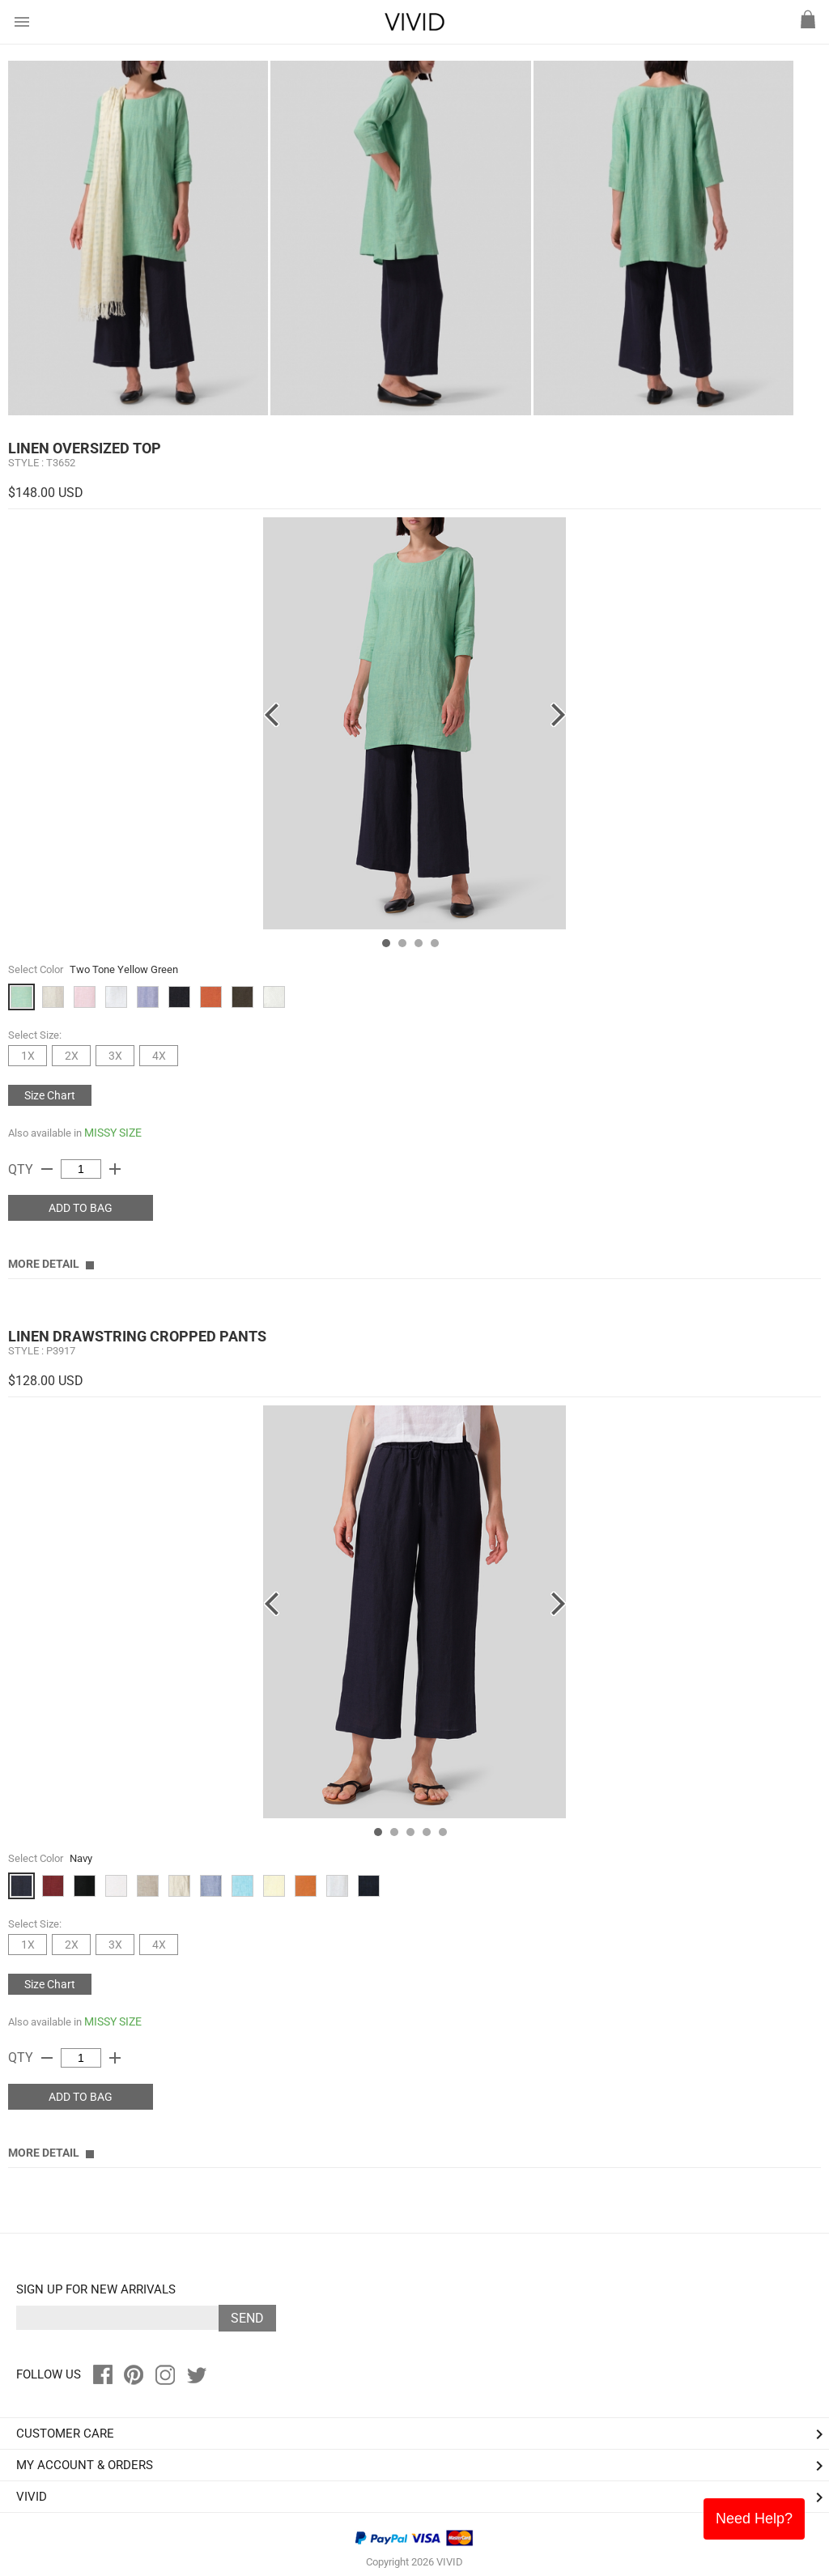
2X (72, 1055)
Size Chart (49, 1095)
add (115, 1169)
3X (115, 1055)
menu (22, 22)
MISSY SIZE (113, 1132)
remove (47, 1169)
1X (28, 1055)
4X (159, 1055)
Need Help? (754, 2518)
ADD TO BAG (81, 1207)
